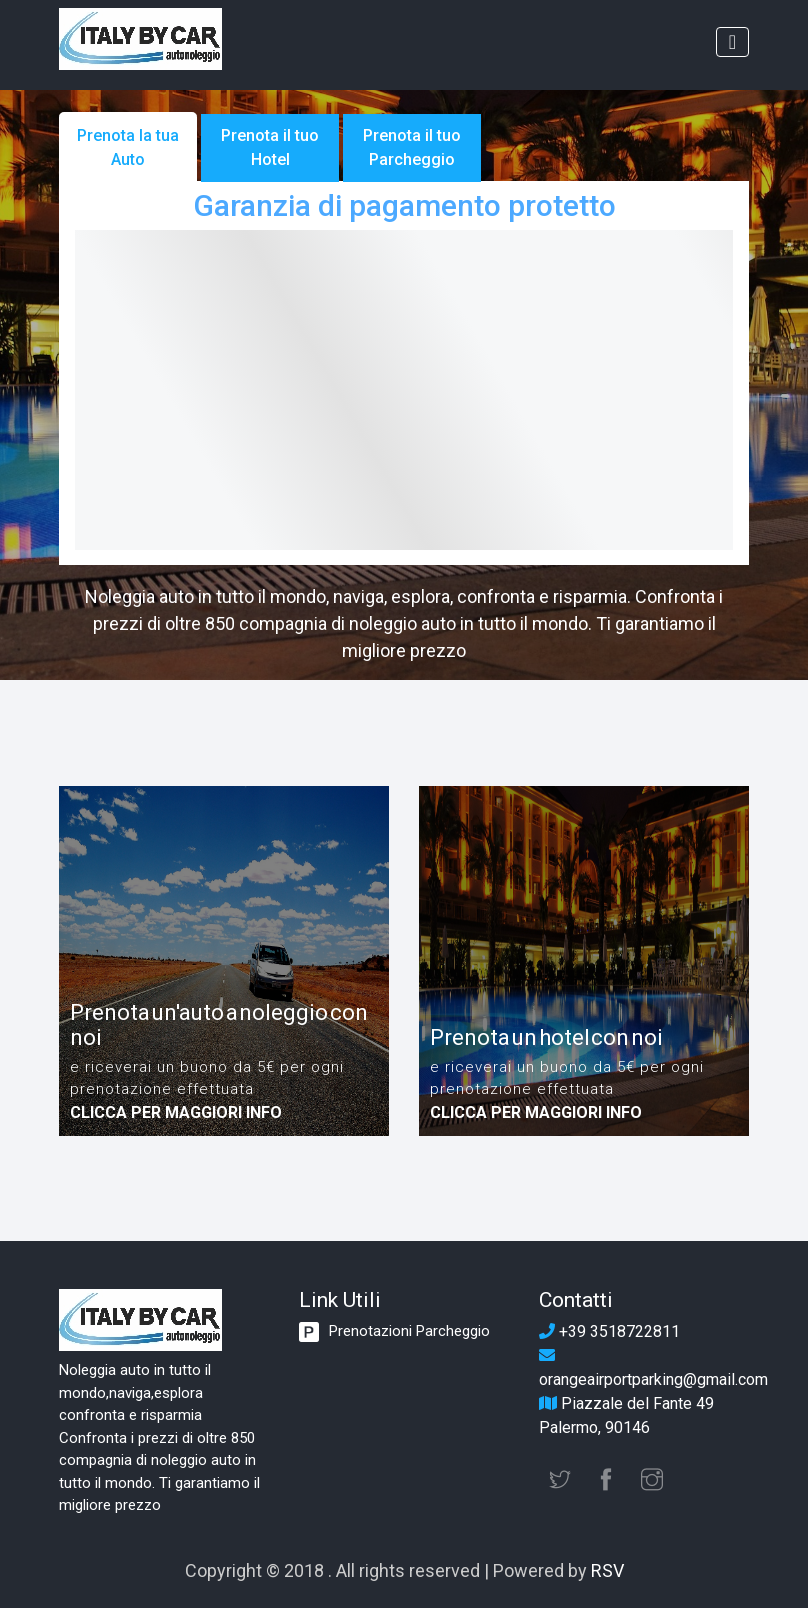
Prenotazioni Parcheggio (409, 1331)
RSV (607, 1570)
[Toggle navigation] (732, 42)
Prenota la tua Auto (128, 147)
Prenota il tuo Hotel (270, 147)
